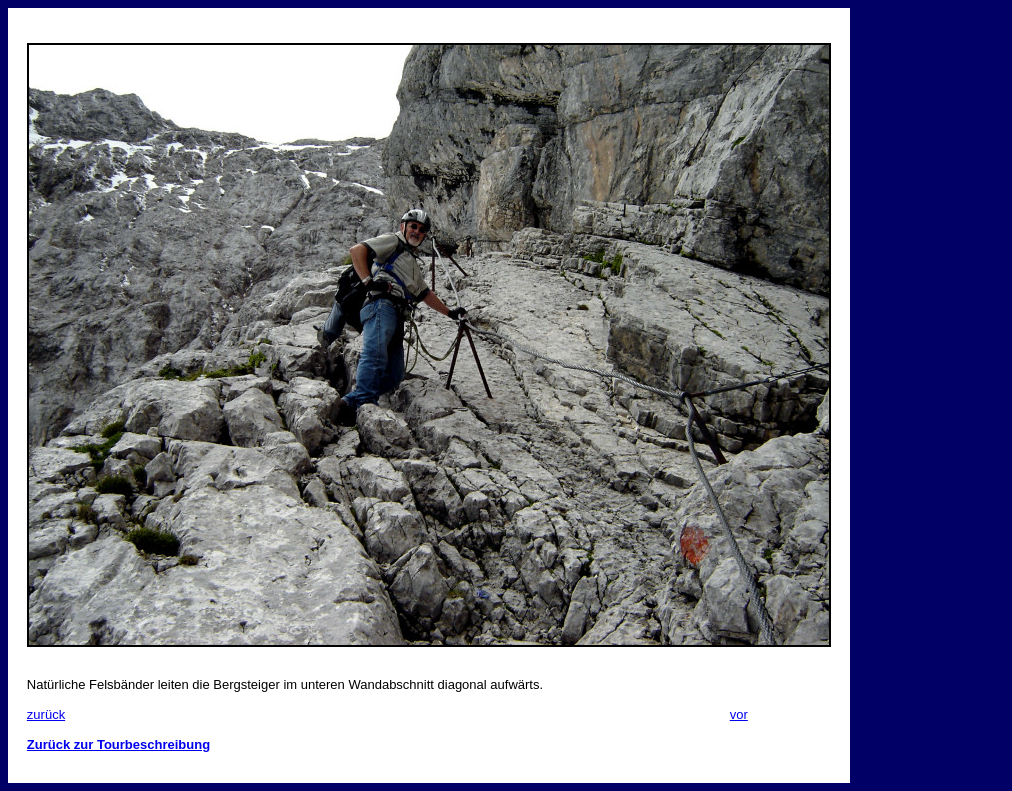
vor (739, 714)
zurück (46, 714)
